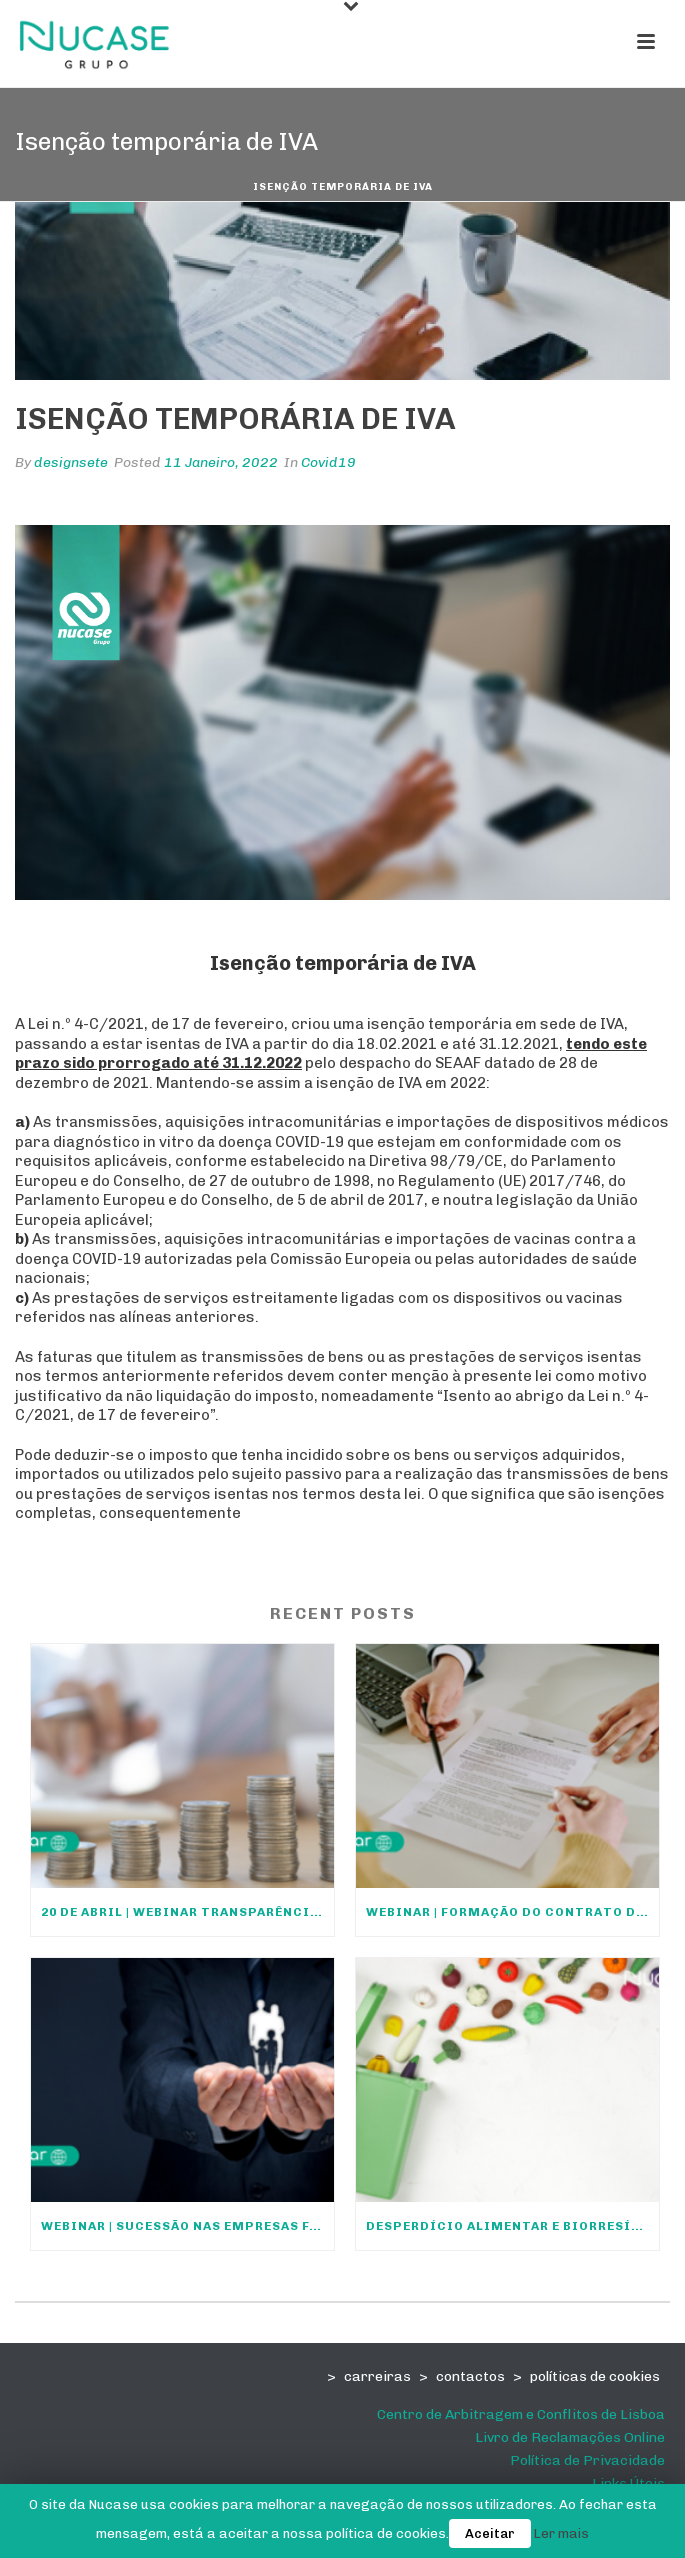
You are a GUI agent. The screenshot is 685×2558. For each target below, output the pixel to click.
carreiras (377, 2376)
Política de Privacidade (587, 2460)
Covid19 (328, 462)
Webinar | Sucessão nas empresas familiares (187, 2226)
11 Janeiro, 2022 (221, 462)
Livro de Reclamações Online (570, 2437)
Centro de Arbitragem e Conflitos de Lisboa (521, 2414)
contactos (470, 2376)
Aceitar (490, 2533)
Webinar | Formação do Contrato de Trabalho (512, 1912)
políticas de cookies (595, 2376)
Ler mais (561, 2533)
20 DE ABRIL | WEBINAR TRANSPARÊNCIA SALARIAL (187, 1912)
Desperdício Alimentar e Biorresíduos (512, 2226)
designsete (71, 462)
